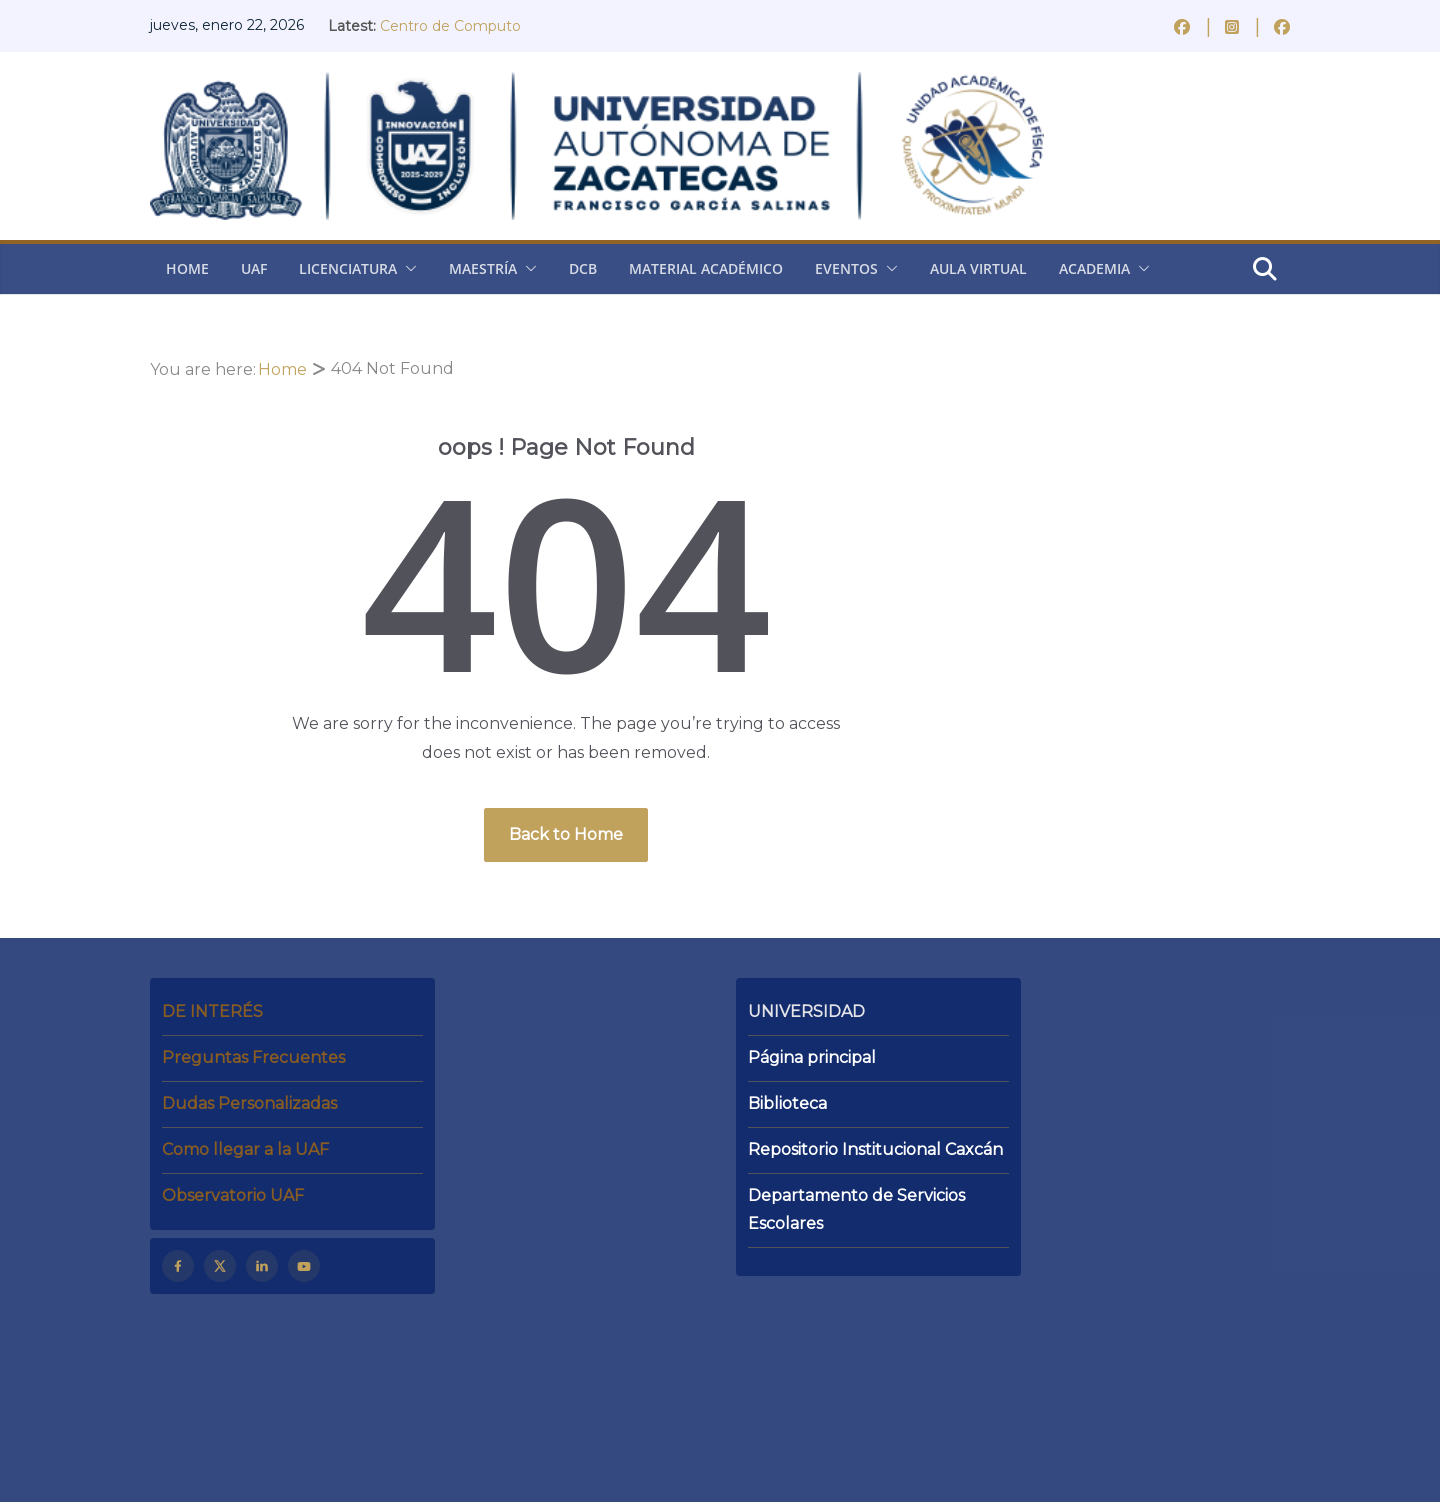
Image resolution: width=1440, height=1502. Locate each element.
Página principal (812, 1057)
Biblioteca (787, 1103)
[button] (407, 269)
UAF (254, 268)
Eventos (846, 268)
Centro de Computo (450, 26)
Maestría (483, 268)
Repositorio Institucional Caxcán (875, 1149)
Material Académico (706, 268)
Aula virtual (978, 268)
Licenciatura (348, 268)
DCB (583, 268)
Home (187, 268)
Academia (1094, 268)
